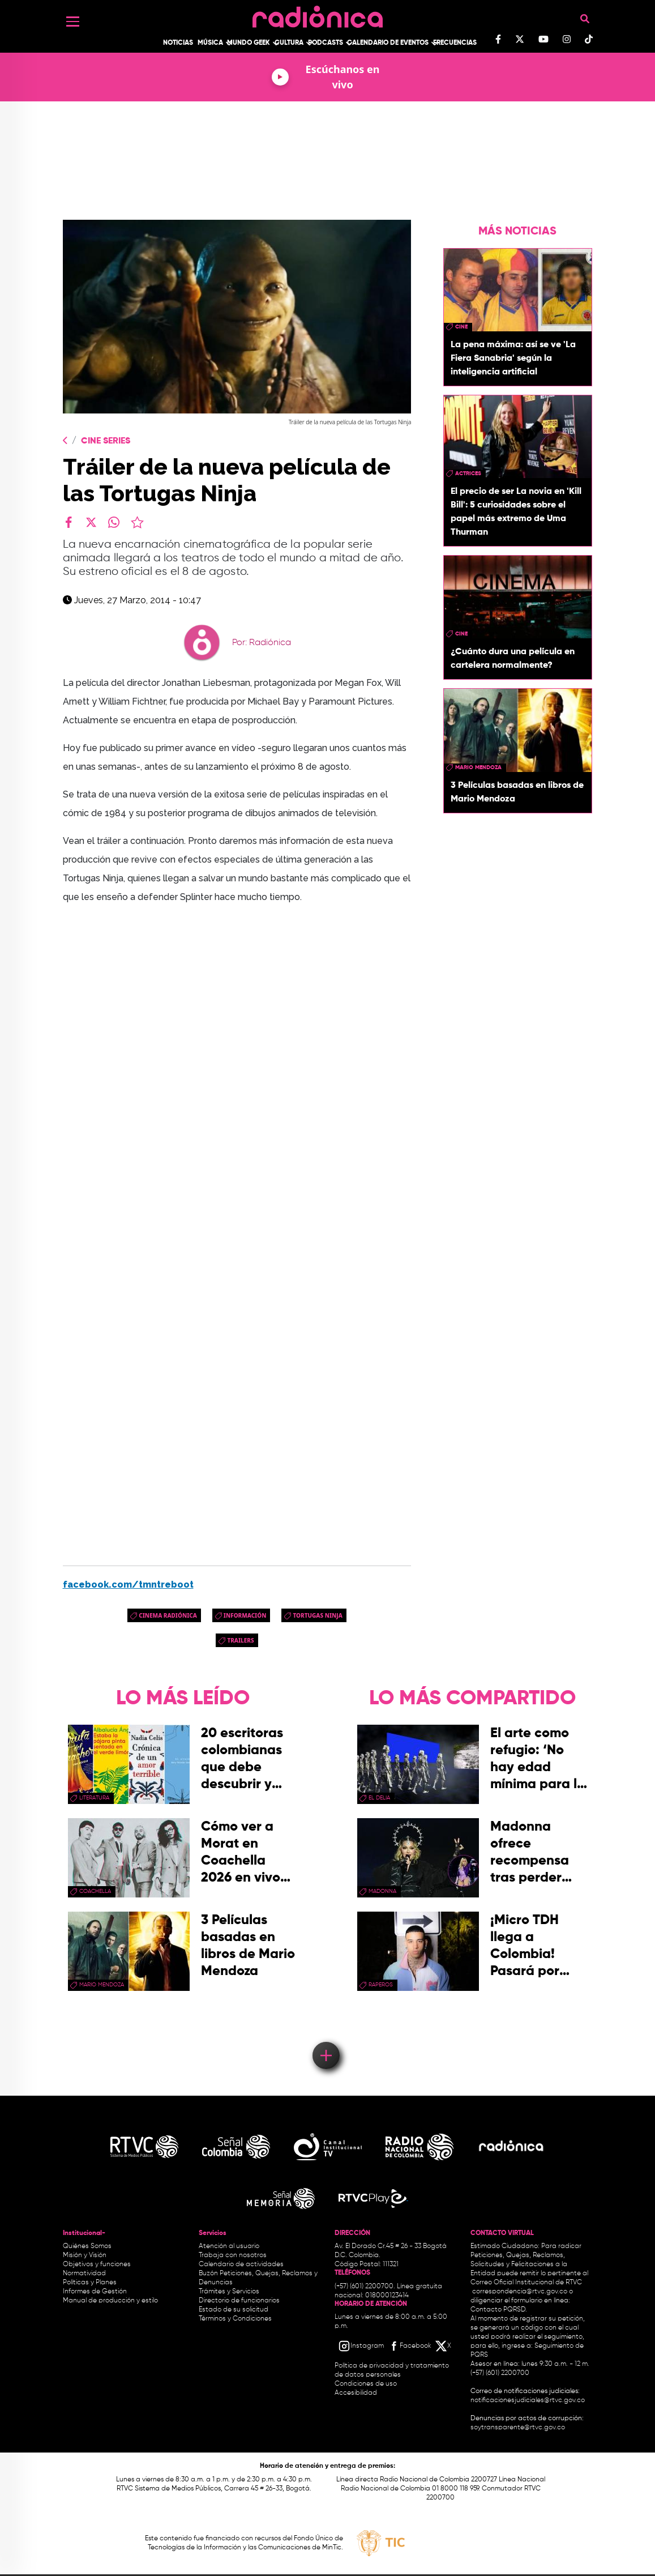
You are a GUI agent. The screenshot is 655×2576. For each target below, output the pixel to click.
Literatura (94, 1798)
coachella (95, 1891)
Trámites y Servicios (229, 2291)
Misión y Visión (84, 2255)
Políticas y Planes (90, 2282)
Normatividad (84, 2273)
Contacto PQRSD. (498, 2309)
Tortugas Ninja (317, 1615)
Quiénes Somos (87, 2246)
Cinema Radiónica (168, 1615)
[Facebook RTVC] (409, 2346)
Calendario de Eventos (388, 43)
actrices (468, 473)
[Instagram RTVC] (361, 2346)
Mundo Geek (248, 43)
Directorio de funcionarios (239, 2300)
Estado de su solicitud (233, 2309)
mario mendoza (478, 767)
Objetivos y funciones (97, 2264)
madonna (382, 1891)
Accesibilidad (357, 2393)
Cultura (289, 43)
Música (210, 43)
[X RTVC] (444, 2346)
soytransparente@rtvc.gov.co (517, 2427)
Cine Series (105, 441)
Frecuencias (455, 43)
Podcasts (325, 43)
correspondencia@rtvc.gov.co (519, 2291)
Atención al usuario (229, 2246)
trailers (240, 1640)
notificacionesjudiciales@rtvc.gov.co (527, 2400)
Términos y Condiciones (235, 2318)
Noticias (178, 43)
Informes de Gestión (95, 2291)
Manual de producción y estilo (110, 2300)
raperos (381, 1985)
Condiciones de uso (366, 2384)
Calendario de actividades (241, 2264)
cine (461, 327)
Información (245, 1615)
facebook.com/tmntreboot (128, 1584)
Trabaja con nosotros (233, 2255)
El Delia (379, 1798)
